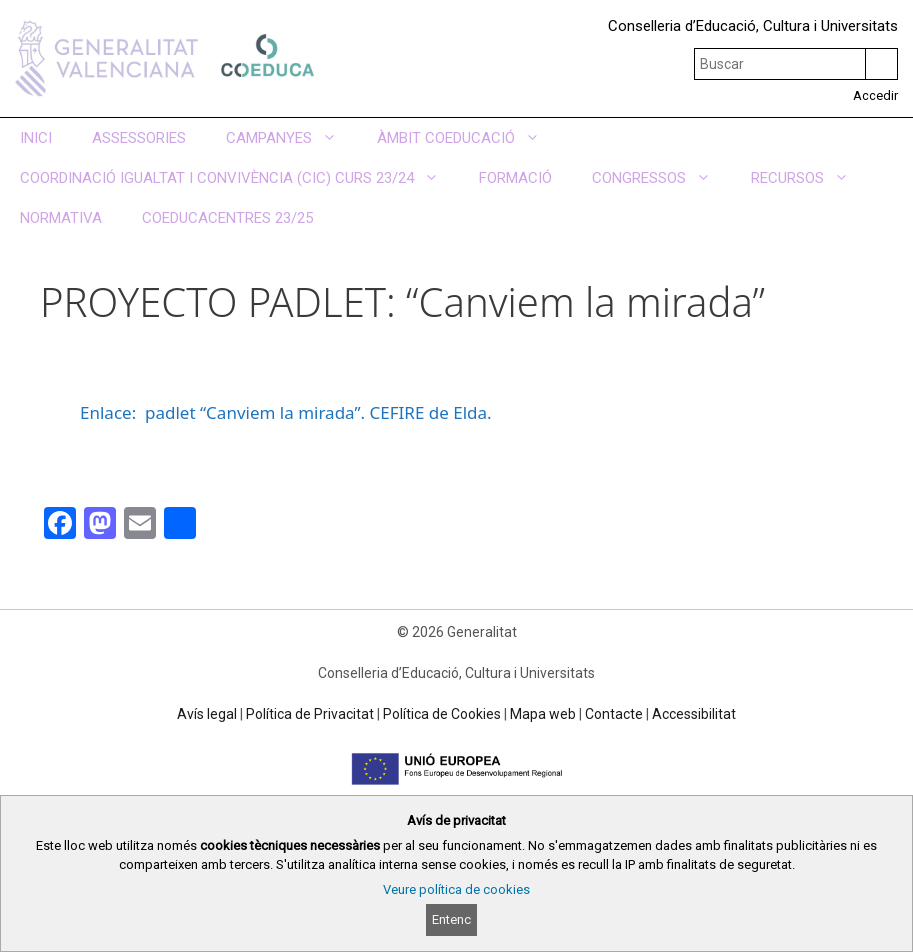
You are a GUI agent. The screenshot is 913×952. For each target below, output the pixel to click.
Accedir (875, 95)
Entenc (451, 919)
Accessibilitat (694, 714)
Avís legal (207, 714)
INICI (36, 138)
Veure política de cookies (456, 889)
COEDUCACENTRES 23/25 (227, 218)
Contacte (614, 714)
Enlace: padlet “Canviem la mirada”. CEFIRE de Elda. (286, 412)
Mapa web (543, 714)
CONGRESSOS (661, 178)
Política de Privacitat (310, 714)
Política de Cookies (442, 714)
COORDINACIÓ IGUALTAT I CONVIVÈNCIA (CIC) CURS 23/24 (239, 178)
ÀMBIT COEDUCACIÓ (468, 138)
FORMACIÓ (515, 178)
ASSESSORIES (139, 138)
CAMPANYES (291, 138)
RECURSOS (810, 178)
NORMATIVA (61, 218)
